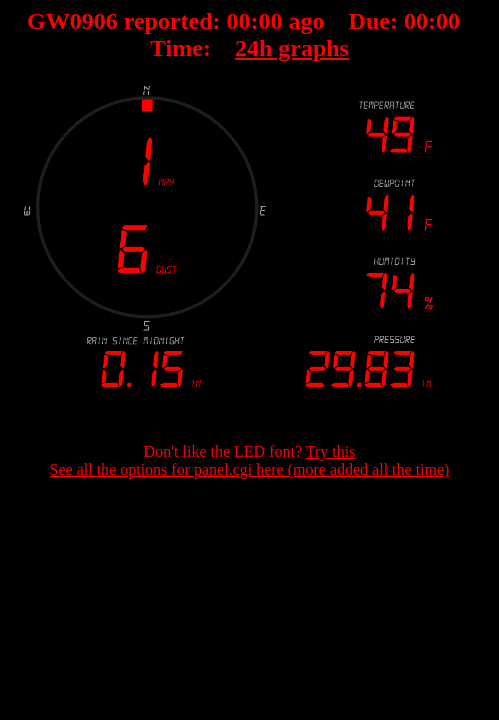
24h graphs (292, 48)
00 (239, 21)
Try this (331, 451)
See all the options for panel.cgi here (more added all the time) (250, 469)
